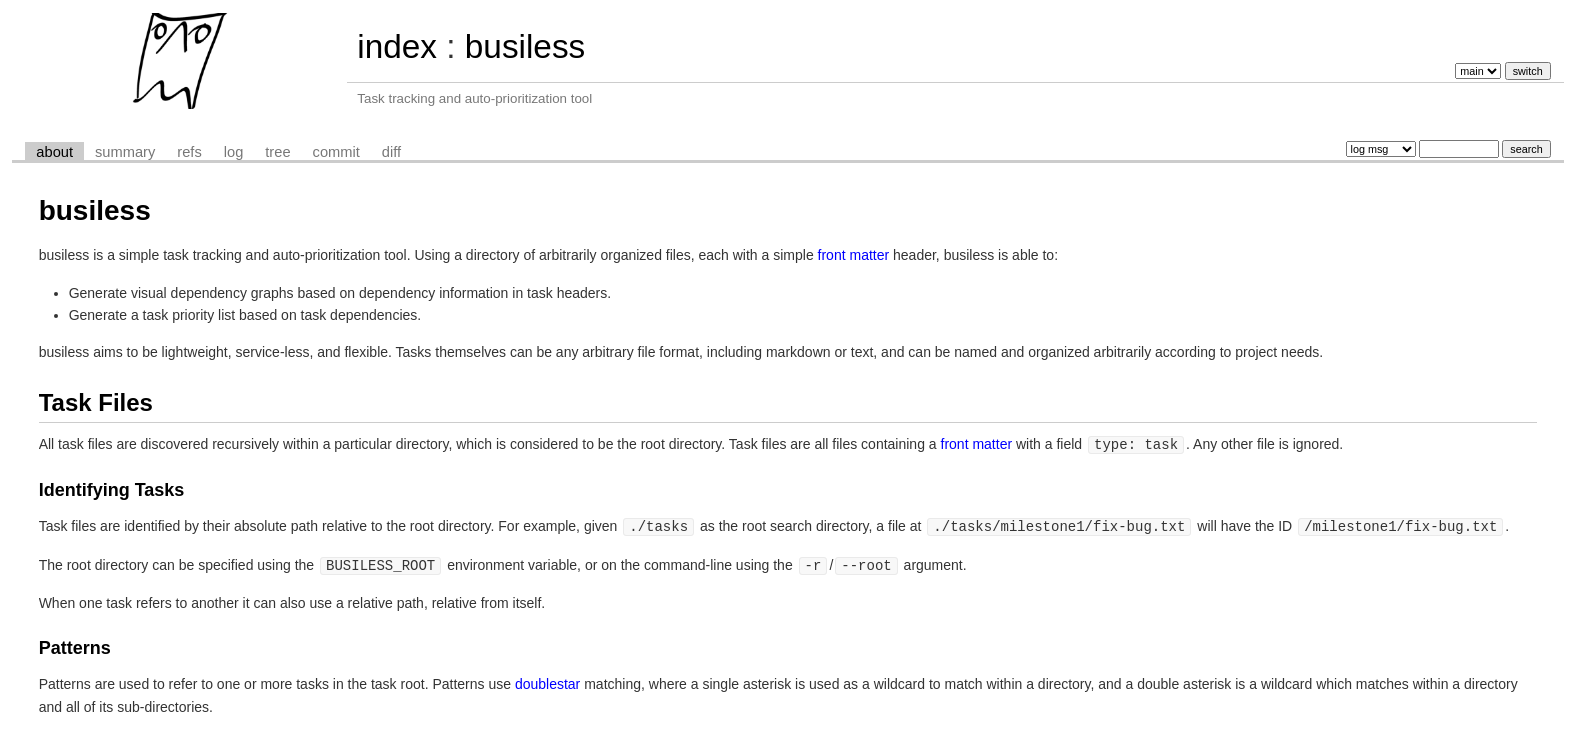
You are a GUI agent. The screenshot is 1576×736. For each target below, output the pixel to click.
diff (391, 152)
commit (336, 152)
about (54, 152)
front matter (854, 255)
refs (189, 152)
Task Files (96, 402)
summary (125, 152)
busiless (525, 46)
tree (277, 152)
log (234, 152)
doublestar (547, 681)
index (397, 46)
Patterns (75, 645)
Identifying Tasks (112, 489)
